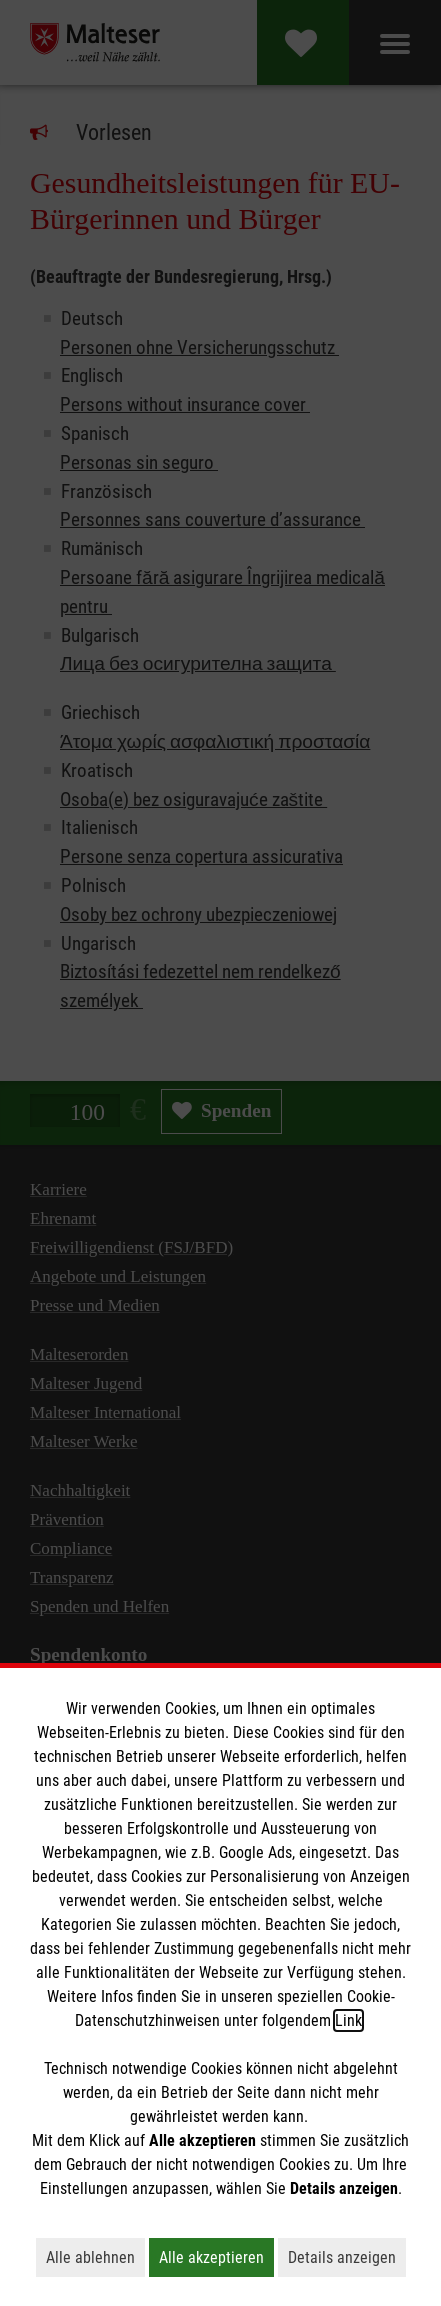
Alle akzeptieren (216, 2257)
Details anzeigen (347, 2257)
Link (348, 2020)
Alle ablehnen (95, 2257)
